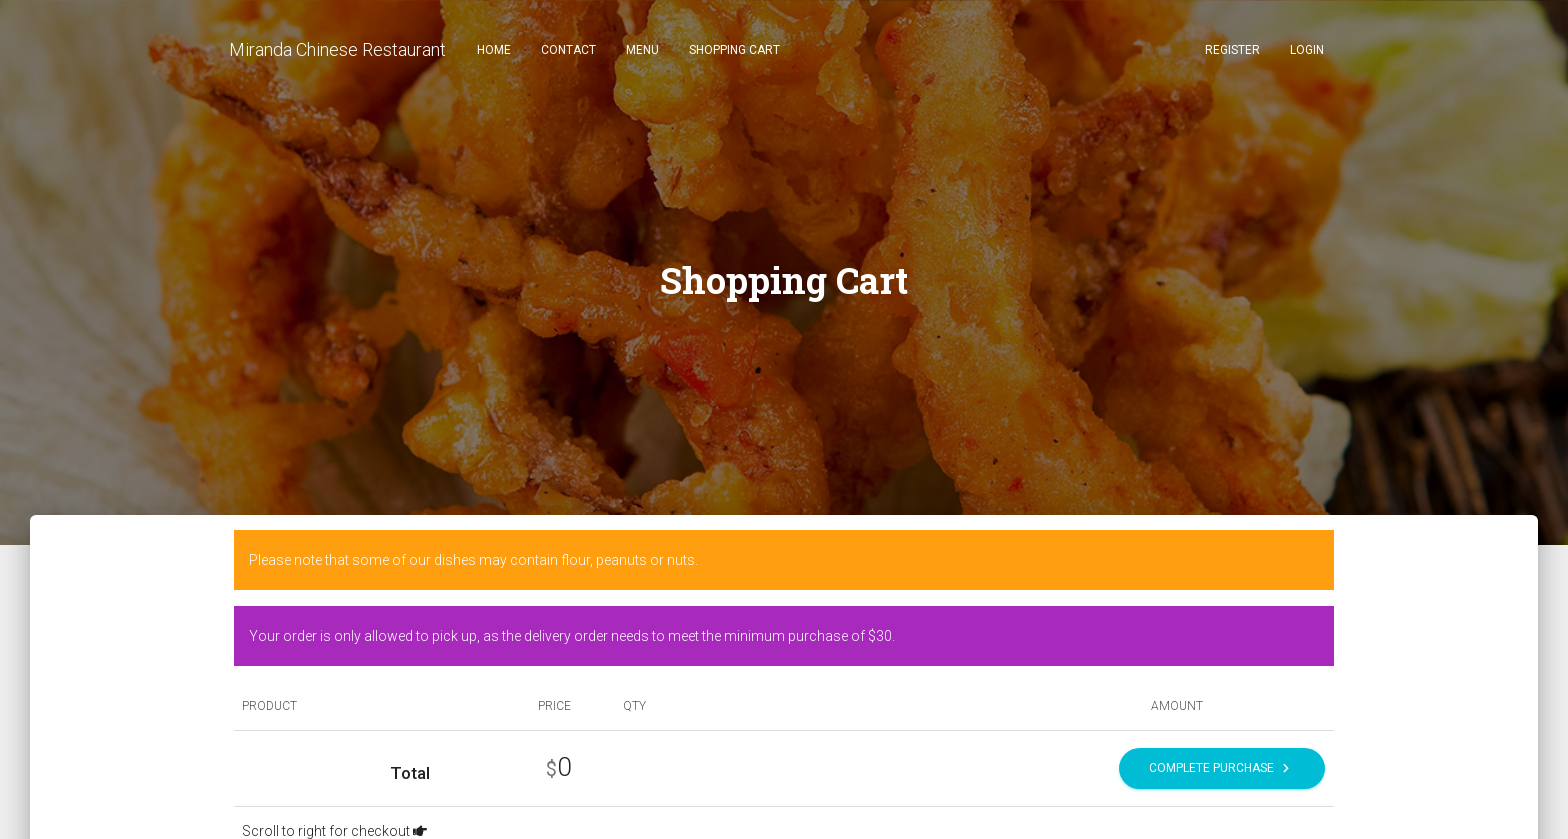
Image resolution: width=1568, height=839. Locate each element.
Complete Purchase (1222, 768)
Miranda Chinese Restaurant (337, 49)
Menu (642, 50)
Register (1232, 50)
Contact (568, 50)
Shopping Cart (734, 50)
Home (494, 50)
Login (1307, 50)
